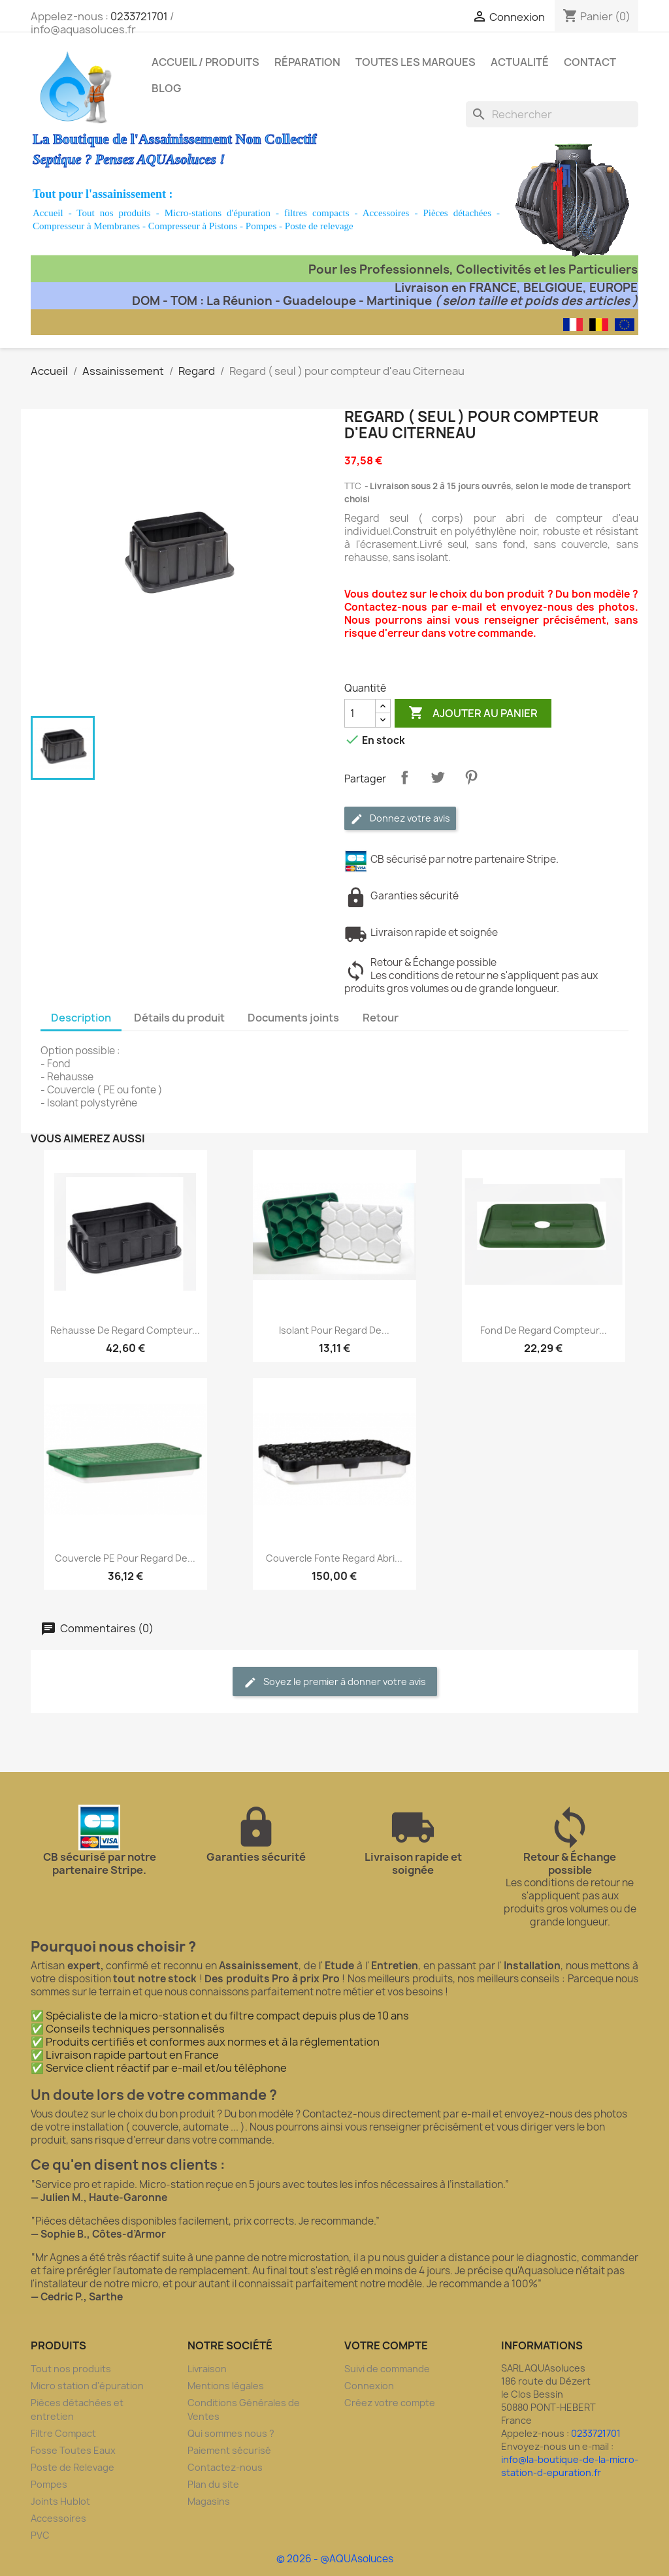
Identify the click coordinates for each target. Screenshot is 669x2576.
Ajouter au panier (473, 713)
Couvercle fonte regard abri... (334, 1558)
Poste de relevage (319, 226)
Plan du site (213, 2484)
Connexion (369, 2385)
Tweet (438, 777)
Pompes (261, 226)
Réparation (307, 62)
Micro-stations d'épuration (217, 213)
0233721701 (139, 16)
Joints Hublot (60, 2501)
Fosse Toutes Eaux (73, 2450)
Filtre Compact (63, 2433)
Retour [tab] (381, 1017)
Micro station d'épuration (87, 2385)
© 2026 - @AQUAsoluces (334, 2559)
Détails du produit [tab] (179, 1017)
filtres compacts (317, 213)
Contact (590, 62)
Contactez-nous (225, 2467)
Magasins (209, 2501)
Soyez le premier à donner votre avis (335, 1682)
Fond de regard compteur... (543, 1330)
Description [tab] (81, 1017)
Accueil (48, 213)
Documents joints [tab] (293, 1017)
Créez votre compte (389, 2402)
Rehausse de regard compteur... (125, 1330)
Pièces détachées (457, 213)
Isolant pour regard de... (334, 1330)
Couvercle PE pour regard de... (125, 1558)
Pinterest (471, 777)
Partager (404, 777)
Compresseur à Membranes (86, 226)
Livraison (207, 2368)
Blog (166, 88)
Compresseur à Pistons (193, 226)
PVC (40, 2535)
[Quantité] (360, 713)
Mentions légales (226, 2385)
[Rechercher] (552, 114)
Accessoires (386, 213)
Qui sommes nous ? (231, 2433)
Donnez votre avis (400, 819)
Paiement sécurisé (229, 2450)
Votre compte (386, 2345)
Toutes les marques (415, 62)
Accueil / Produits (205, 62)
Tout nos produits (113, 213)
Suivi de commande (387, 2368)
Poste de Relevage (72, 2467)
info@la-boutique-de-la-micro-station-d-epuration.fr (569, 2466)
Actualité (520, 62)
